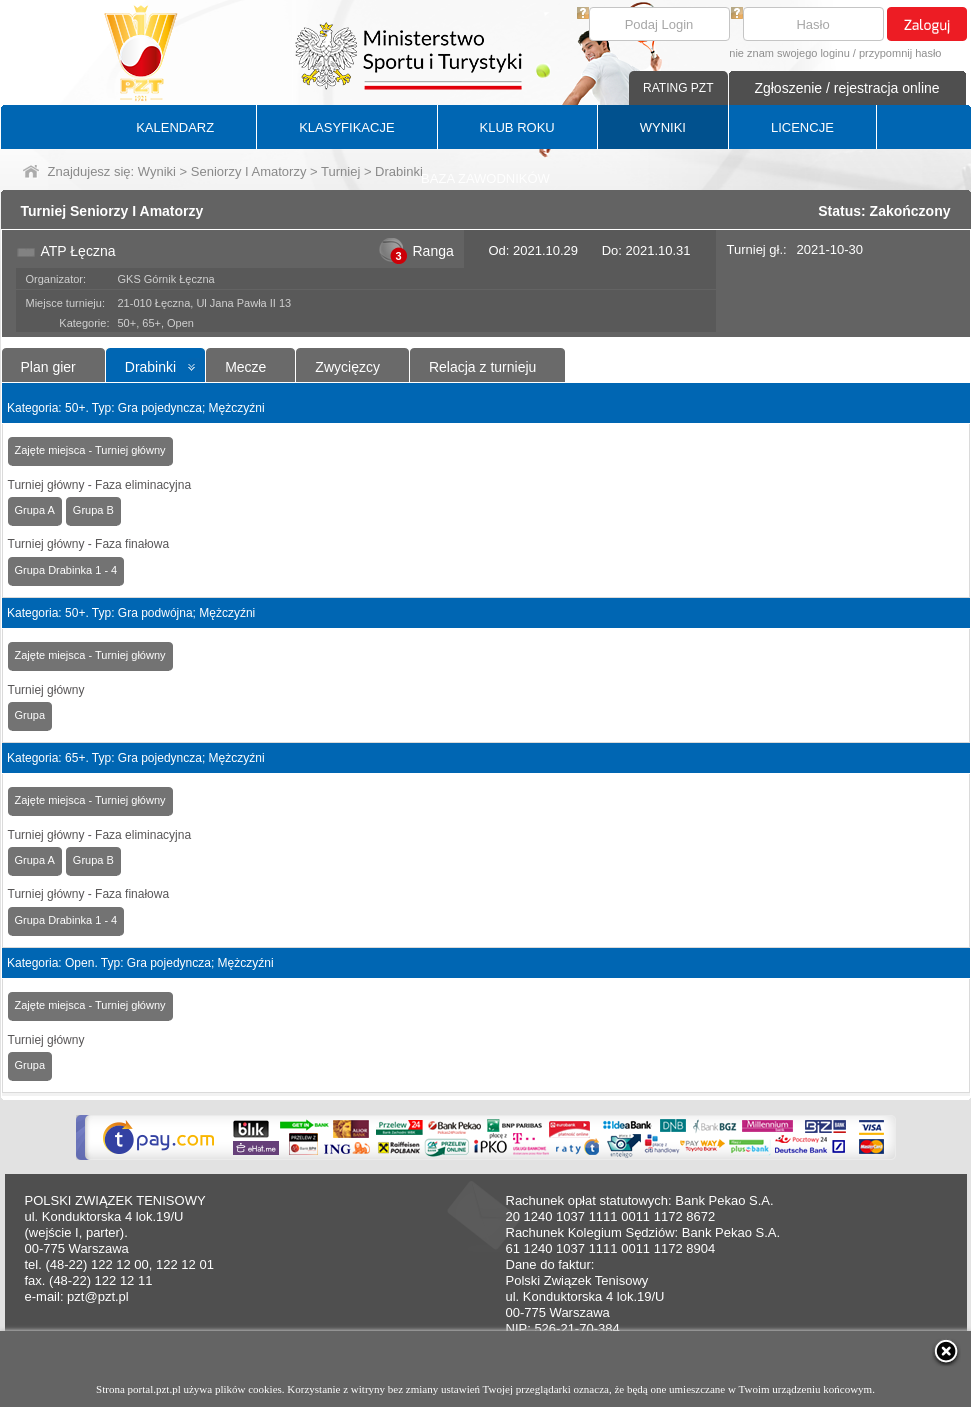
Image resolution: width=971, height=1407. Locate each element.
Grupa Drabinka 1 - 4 (66, 570)
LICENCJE (802, 127)
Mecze (245, 367)
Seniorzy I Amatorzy (249, 171)
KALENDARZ (175, 127)
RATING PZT (678, 88)
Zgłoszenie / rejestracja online (846, 88)
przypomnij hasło (900, 53)
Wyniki (157, 171)
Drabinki (150, 367)
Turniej (340, 171)
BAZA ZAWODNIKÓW (485, 178)
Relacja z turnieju (482, 367)
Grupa (30, 715)
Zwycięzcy (347, 367)
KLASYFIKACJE (346, 127)
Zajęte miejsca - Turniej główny (90, 450)
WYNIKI (663, 127)
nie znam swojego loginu (789, 53)
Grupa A (35, 510)
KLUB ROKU (517, 127)
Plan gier (48, 367)
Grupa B (93, 510)
